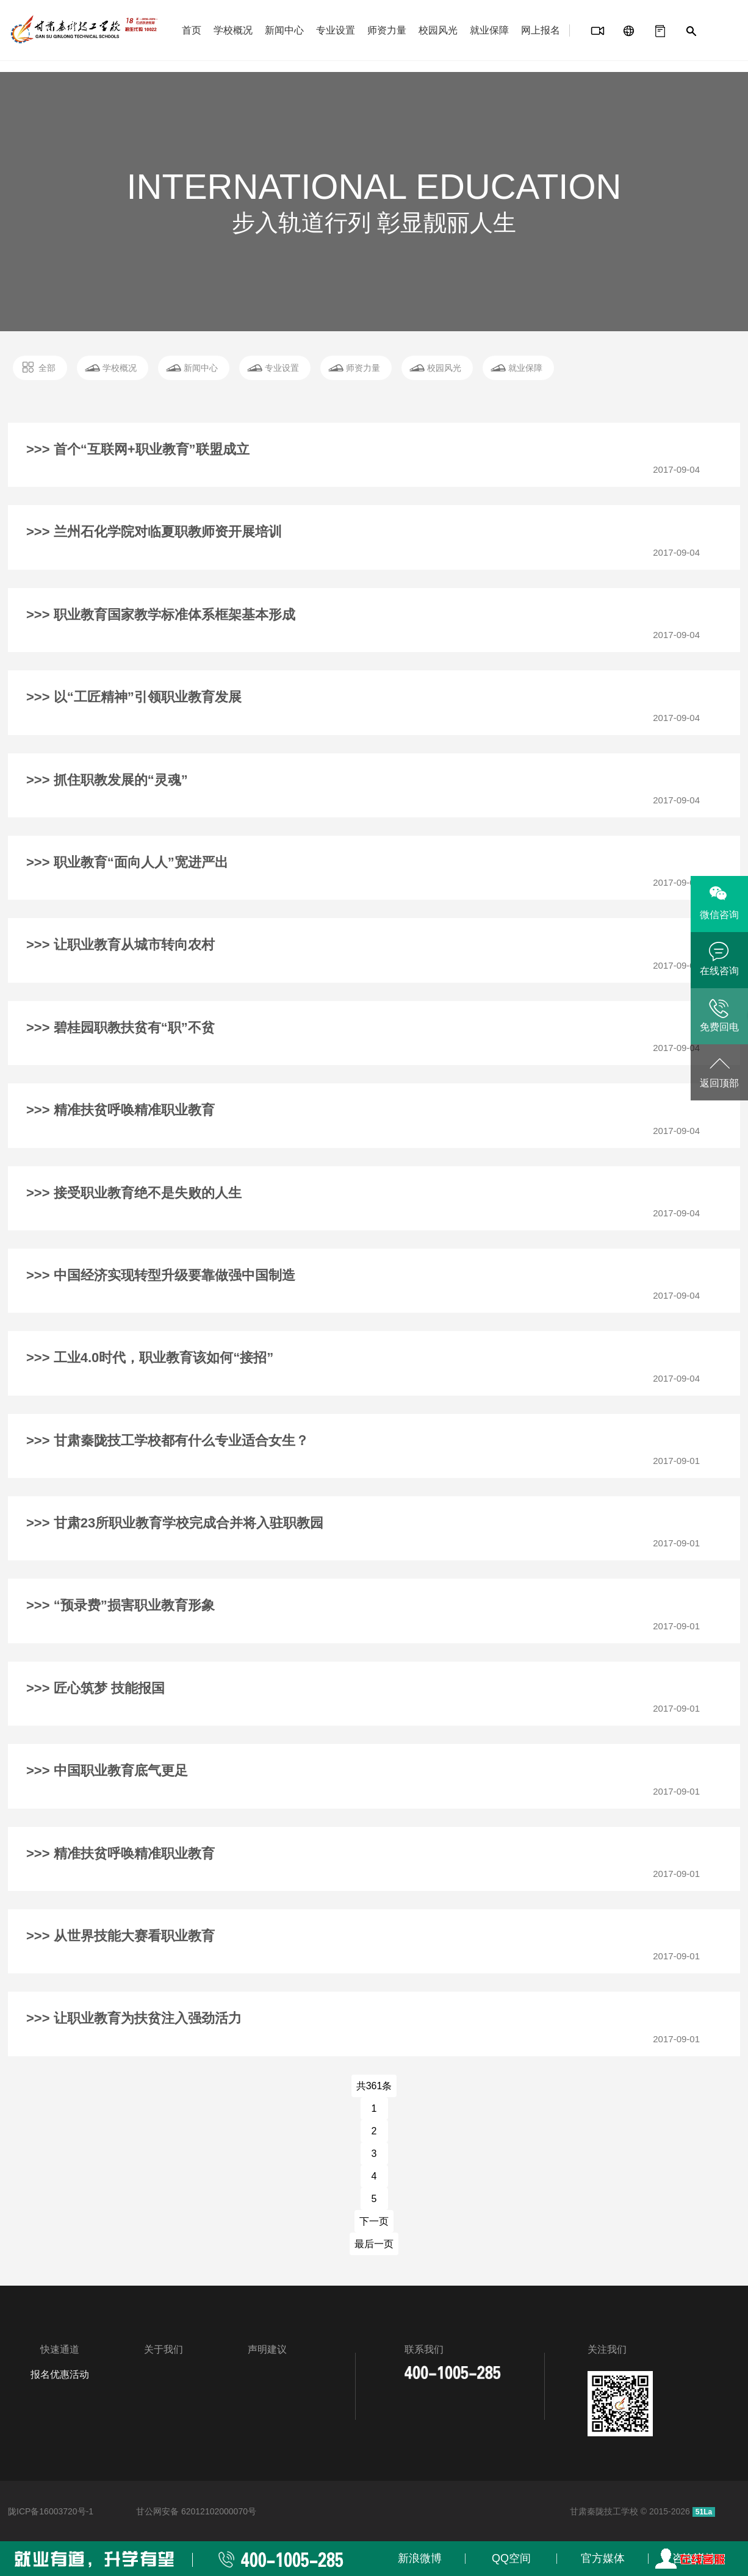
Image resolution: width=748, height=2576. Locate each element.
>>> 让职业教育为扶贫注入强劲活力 (134, 2018)
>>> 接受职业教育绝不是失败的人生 (134, 1192)
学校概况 (233, 30)
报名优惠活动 (60, 2374)
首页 (191, 30)
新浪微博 (420, 2558)
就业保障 (489, 30)
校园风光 (438, 30)
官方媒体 (603, 2558)
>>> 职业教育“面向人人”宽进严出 (127, 862)
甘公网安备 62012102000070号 (196, 2511)
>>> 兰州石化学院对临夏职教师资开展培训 (154, 531)
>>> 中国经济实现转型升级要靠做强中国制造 (160, 1275)
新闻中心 (284, 30)
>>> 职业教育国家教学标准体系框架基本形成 (160, 614)
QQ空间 (511, 2558)
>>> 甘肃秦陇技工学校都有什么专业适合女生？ (167, 1440)
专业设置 (335, 30)
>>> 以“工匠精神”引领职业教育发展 (134, 697)
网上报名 (540, 30)
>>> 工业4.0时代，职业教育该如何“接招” (149, 1357)
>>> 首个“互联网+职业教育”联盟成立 (138, 449)
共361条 (374, 2086)
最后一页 (374, 2244)
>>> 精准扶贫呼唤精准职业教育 (120, 1110)
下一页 (374, 2221)
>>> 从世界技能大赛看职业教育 (120, 1935)
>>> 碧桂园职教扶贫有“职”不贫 (120, 1027)
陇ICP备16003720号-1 (50, 2511)
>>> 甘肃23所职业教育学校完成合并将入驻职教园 (174, 1522)
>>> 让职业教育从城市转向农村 (120, 944)
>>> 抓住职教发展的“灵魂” (107, 780)
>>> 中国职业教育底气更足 (107, 1770)
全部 (47, 368)
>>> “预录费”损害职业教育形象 (120, 1605)
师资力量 (386, 30)
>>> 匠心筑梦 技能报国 (95, 1688)
